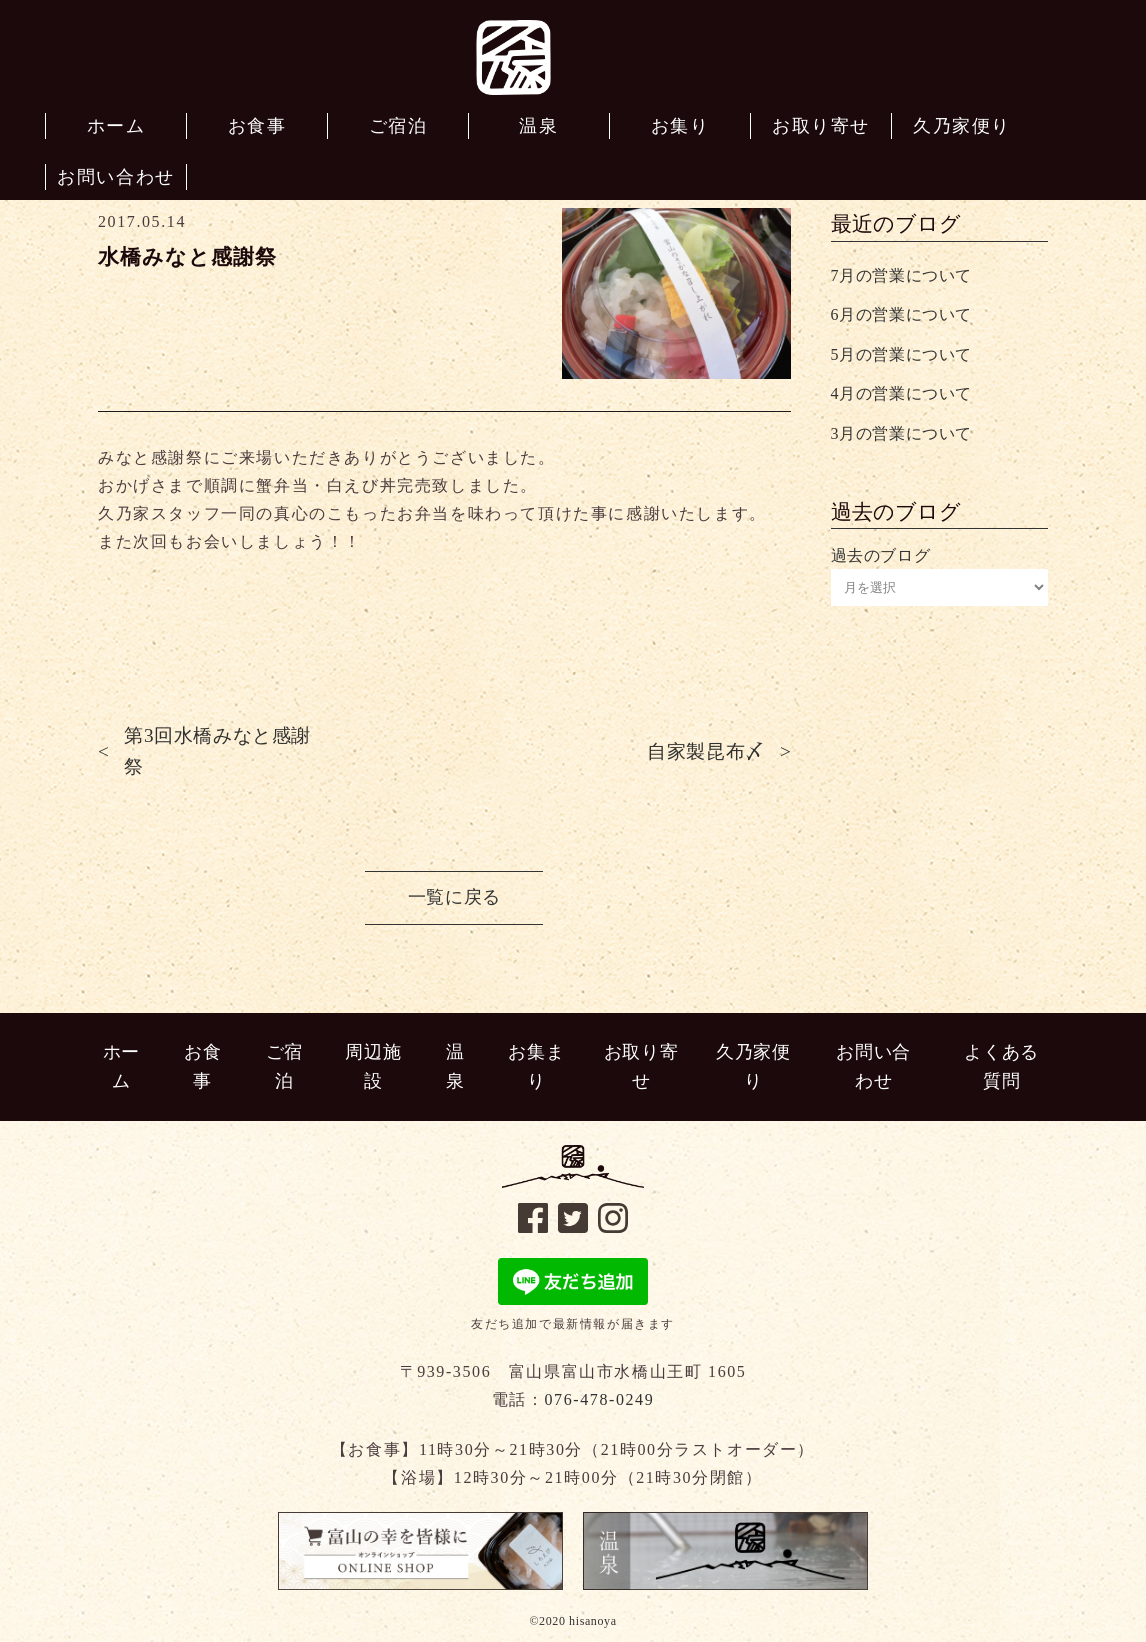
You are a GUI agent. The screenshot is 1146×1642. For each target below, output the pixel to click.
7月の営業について (901, 275)
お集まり (536, 1066)
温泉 (455, 1066)
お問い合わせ (873, 1066)
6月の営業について (901, 314)
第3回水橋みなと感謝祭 (217, 751)
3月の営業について (901, 433)
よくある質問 (1001, 1066)
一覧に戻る (454, 897)
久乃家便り (753, 1066)
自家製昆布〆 (706, 751)
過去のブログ (881, 555)
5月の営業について (901, 354)
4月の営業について (901, 393)
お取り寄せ (641, 1066)
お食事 (202, 1066)
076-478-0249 (599, 1399)
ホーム (121, 1066)
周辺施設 (373, 1066)
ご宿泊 (284, 1066)
